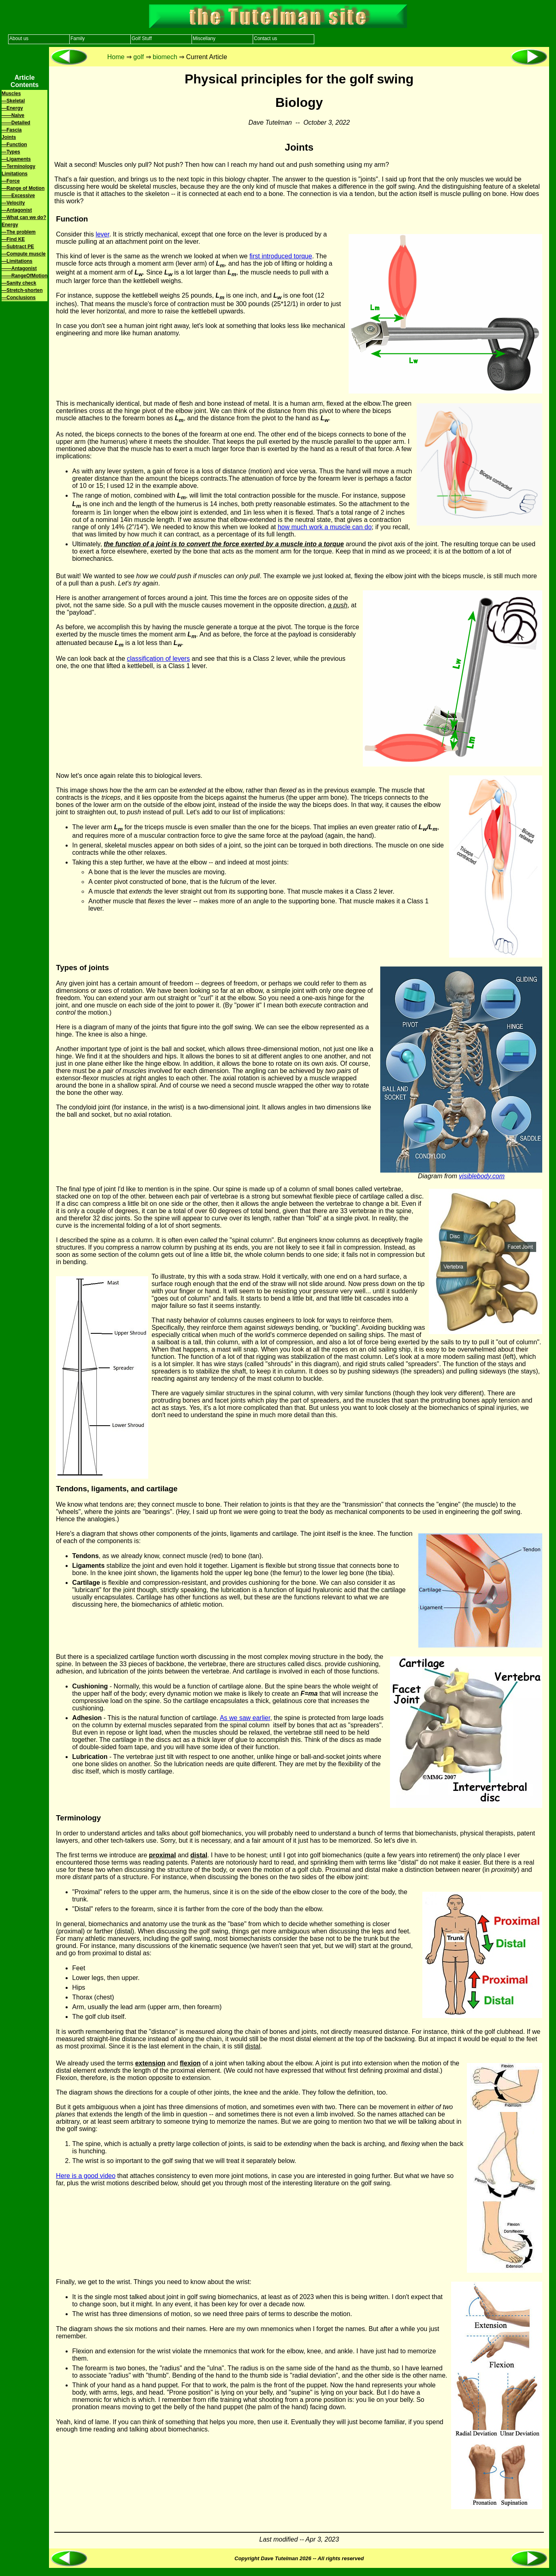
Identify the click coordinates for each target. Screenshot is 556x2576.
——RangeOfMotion (24, 276)
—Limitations (17, 261)
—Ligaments (16, 159)
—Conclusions (19, 297)
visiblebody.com (482, 1176)
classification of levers (158, 658)
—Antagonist (17, 210)
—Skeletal (13, 101)
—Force (11, 181)
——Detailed (16, 123)
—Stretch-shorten (22, 290)
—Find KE (13, 239)
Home (116, 56)
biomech (165, 56)
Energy (10, 225)
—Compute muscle (24, 254)
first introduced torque (280, 256)
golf (138, 56)
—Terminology (18, 166)
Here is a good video (85, 2175)
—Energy (12, 108)
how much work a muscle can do (325, 527)
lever (102, 234)
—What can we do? (24, 217)
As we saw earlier (245, 1717)
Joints (9, 137)
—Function (14, 144)
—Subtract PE (18, 246)
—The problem (19, 232)
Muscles (11, 93)
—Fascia (11, 130)
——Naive (13, 115)
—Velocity (13, 203)
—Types (11, 152)
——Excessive (18, 195)
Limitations (15, 174)
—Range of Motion (23, 188)
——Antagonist (19, 268)
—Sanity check (19, 283)
